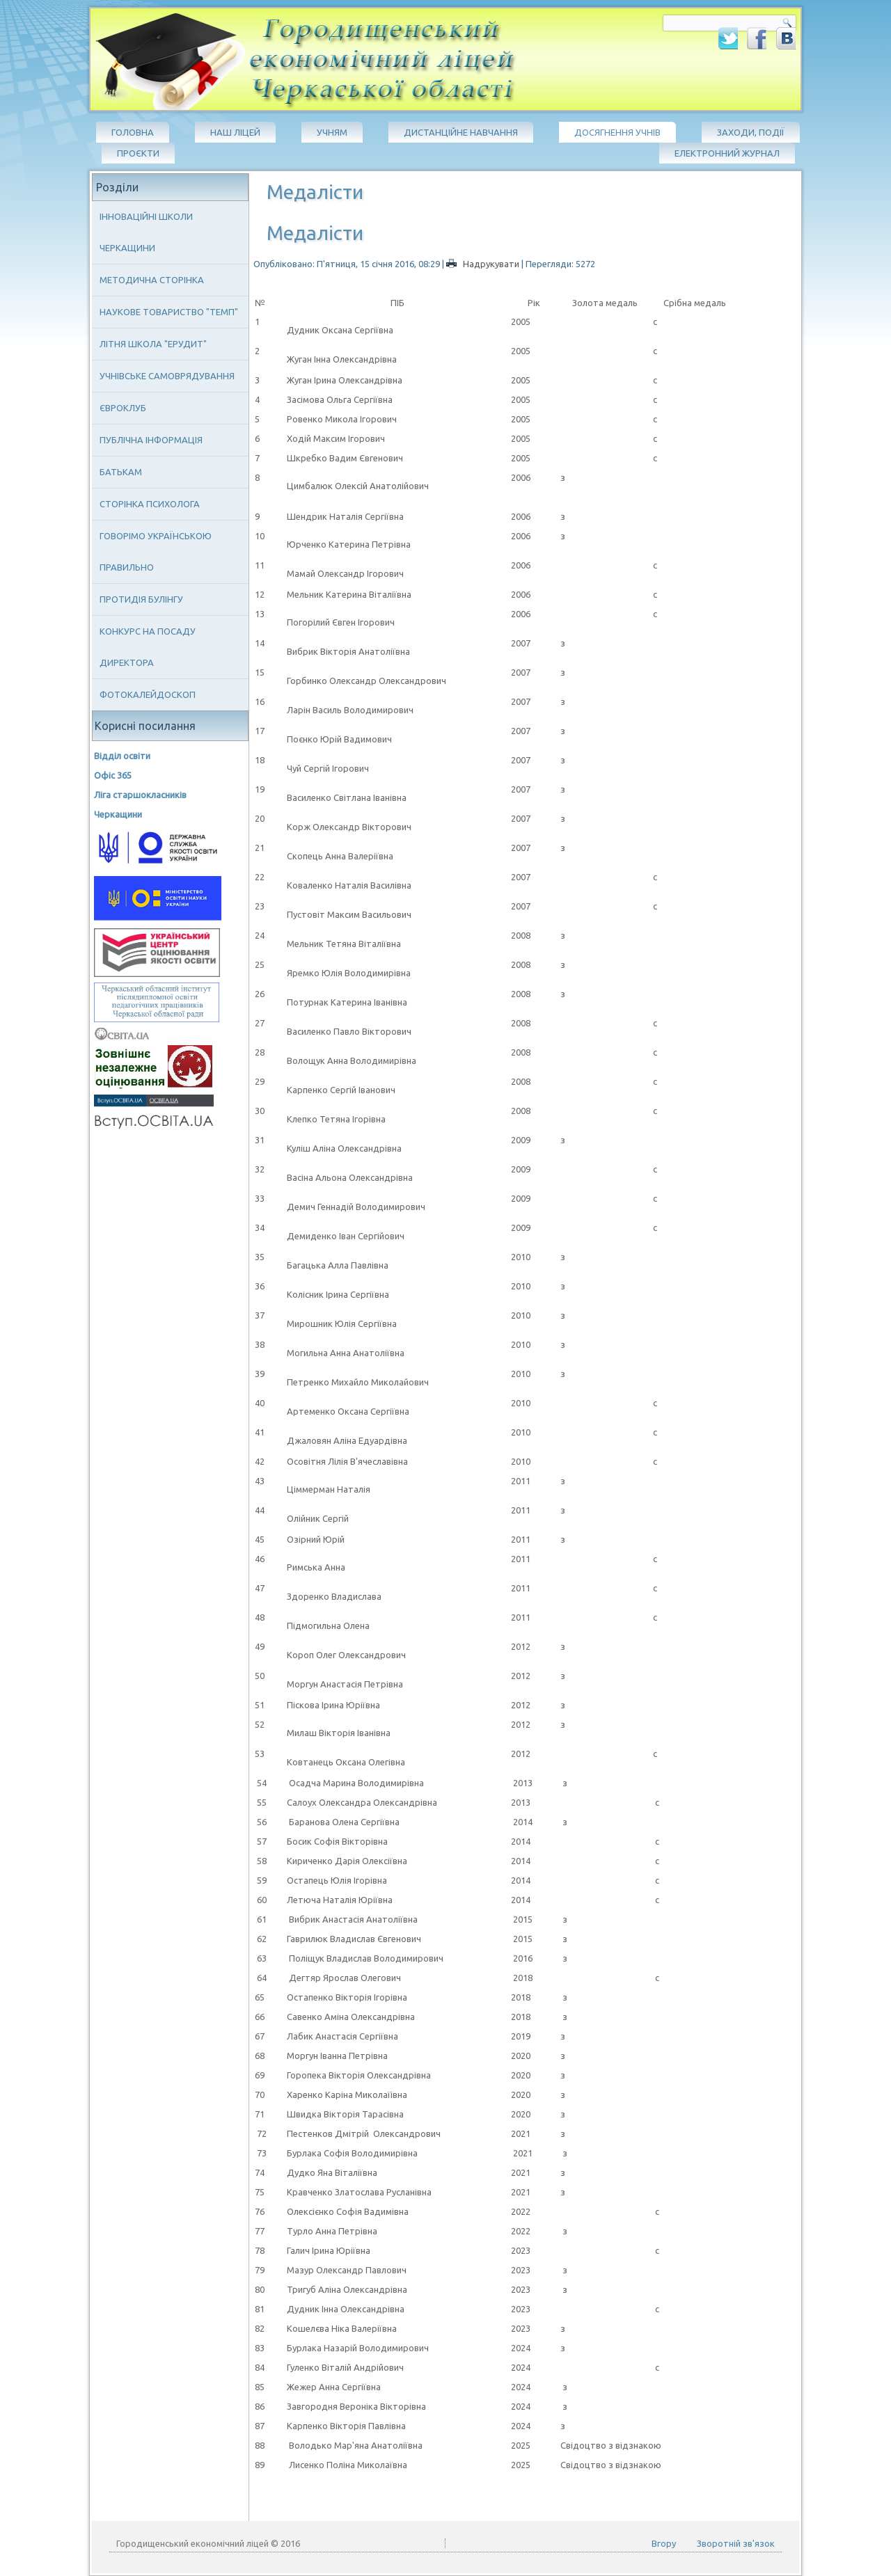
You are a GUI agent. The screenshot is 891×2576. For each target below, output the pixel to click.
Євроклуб (123, 408)
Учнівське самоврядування (167, 376)
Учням (332, 132)
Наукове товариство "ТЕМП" (169, 312)
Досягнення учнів (617, 132)
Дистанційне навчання (461, 132)
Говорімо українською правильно (156, 551)
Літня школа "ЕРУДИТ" (153, 344)
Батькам (121, 472)
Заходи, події (750, 132)
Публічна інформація (151, 440)
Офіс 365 (113, 775)
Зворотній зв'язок (736, 2543)
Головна (132, 132)
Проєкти (138, 153)
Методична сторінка (152, 280)
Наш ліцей (235, 132)
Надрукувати (483, 264)
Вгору (664, 2543)
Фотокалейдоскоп (148, 694)
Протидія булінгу (141, 599)
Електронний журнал (727, 153)
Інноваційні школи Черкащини (146, 232)
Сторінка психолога (150, 504)
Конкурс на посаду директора (148, 646)
